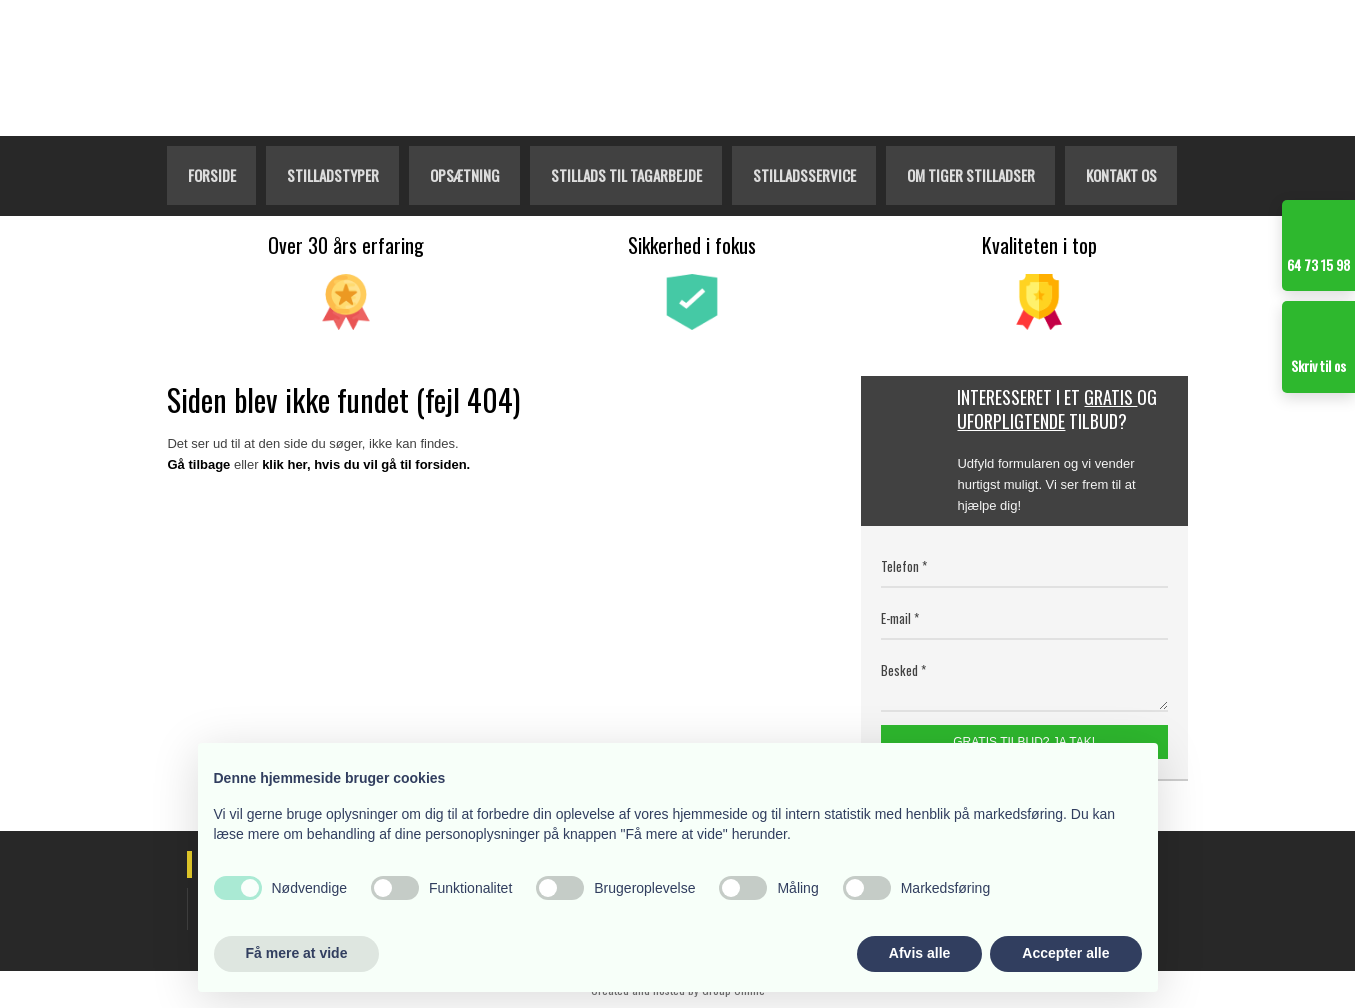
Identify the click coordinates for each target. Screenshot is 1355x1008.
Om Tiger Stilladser (971, 175)
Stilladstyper (333, 175)
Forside (212, 175)
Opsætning (465, 175)
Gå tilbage (198, 464)
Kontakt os (1121, 175)
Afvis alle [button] (919, 953)
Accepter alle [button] (1065, 953)
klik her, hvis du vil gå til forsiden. (366, 464)
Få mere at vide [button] (297, 953)
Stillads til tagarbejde (626, 175)
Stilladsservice (804, 175)
